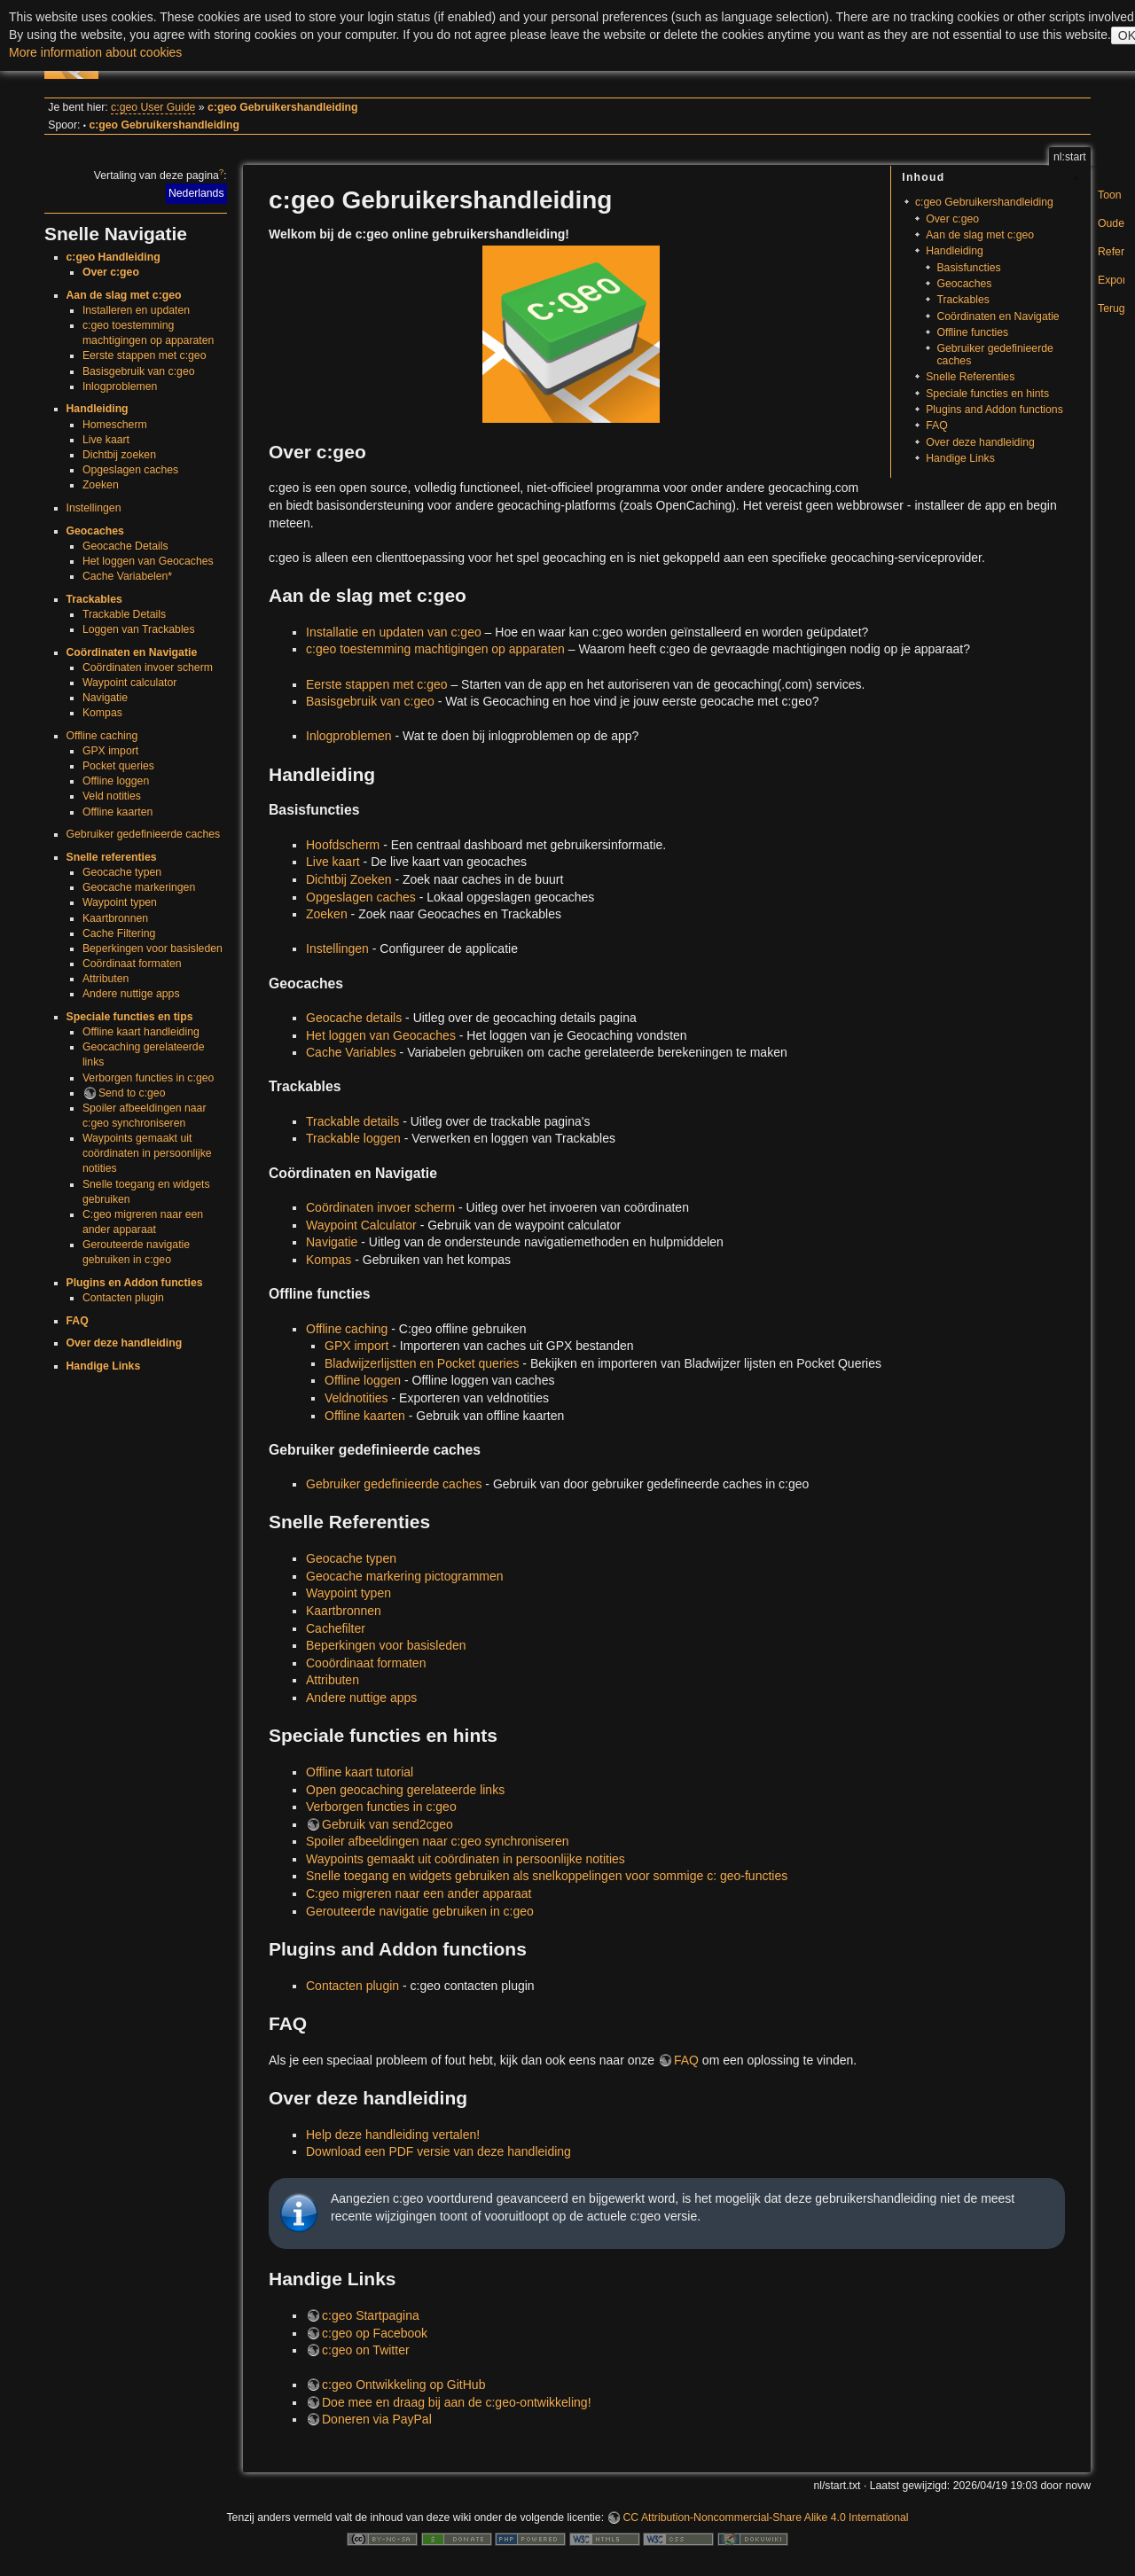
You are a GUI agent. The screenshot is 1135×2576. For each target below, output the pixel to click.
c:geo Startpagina (370, 2315)
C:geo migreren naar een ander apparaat (419, 1893)
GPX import (110, 751)
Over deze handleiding (125, 1343)
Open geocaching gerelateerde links (405, 1790)
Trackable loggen (353, 1138)
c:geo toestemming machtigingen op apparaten (435, 649)
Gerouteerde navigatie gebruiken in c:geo (420, 1911)
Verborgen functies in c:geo (148, 1078)
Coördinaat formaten (132, 963)
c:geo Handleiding (113, 257)
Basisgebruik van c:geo (138, 371)
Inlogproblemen (119, 386)
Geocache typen (121, 872)
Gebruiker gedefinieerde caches (144, 834)
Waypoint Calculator (361, 1225)
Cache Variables (351, 1052)
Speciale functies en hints (987, 393)
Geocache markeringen (138, 887)
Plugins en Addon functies (135, 1282)
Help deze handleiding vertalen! (393, 2134)
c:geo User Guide (153, 107)
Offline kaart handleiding (141, 1032)
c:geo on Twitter (366, 2350)
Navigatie (105, 697)
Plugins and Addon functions (994, 409)
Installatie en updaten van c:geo (393, 632)
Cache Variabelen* (127, 576)
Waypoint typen (119, 902)
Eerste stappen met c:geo (144, 355)
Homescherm (114, 424)
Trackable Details (124, 614)
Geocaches (95, 531)
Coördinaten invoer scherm (147, 667)
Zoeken (100, 485)
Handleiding (98, 408)
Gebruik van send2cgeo (387, 1824)
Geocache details (354, 1018)
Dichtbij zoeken (119, 455)
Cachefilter (335, 1628)
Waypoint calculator (129, 682)
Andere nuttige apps (131, 993)
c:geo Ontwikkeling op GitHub (403, 2384)
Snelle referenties (112, 857)
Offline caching (102, 736)
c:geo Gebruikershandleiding (282, 107)
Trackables (94, 599)
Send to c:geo (132, 1093)
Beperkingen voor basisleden (152, 948)
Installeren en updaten (136, 310)
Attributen (105, 978)
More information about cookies (95, 52)
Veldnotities (356, 1398)
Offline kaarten (117, 812)
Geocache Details (125, 546)
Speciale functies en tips (130, 1017)
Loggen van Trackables (138, 629)
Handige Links (104, 1366)
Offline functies (972, 332)
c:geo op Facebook (374, 2333)
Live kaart (105, 439)
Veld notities (111, 796)
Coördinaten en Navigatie (132, 652)
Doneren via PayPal (377, 2419)
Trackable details (352, 1121)
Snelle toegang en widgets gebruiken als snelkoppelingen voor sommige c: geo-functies (546, 1876)
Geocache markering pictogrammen (405, 1576)
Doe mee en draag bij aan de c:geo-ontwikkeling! (456, 2402)
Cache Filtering (118, 933)
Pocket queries (118, 766)
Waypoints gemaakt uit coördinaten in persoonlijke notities (147, 1153)
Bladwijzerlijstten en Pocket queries (422, 1363)
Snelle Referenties (970, 377)
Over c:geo (110, 272)
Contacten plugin (123, 1298)
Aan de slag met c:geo (124, 295)
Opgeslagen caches (130, 470)
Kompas (102, 712)
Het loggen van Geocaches (148, 561)
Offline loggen (115, 781)
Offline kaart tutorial (359, 1772)
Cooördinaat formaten (366, 1663)
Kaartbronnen (115, 918)
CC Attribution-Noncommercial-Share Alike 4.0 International (765, 2517)
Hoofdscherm (343, 845)
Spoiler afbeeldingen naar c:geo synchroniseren (437, 1841)
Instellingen (94, 508)
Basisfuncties (968, 268)
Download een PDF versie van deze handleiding (438, 2151)
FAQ (78, 1321)
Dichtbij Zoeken (349, 879)
